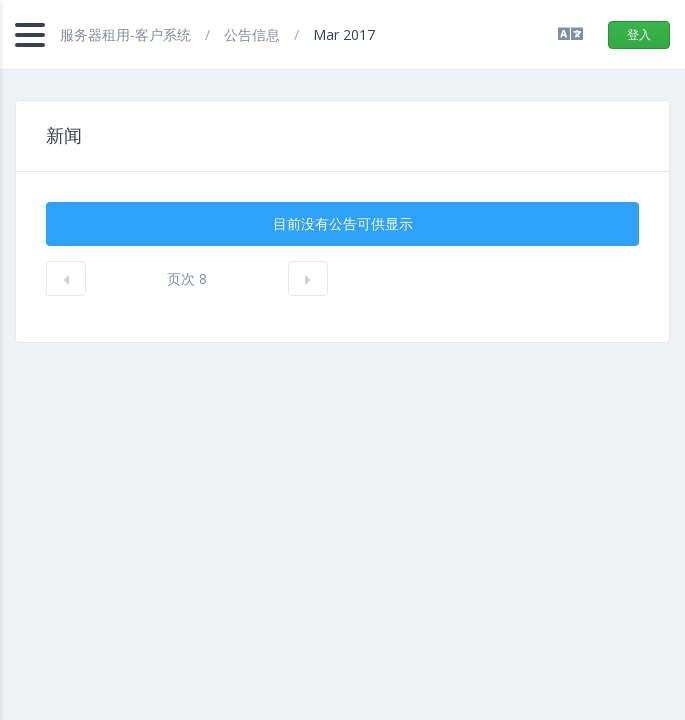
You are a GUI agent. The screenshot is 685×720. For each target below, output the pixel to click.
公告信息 (254, 34)
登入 (639, 34)
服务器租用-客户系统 (127, 34)
